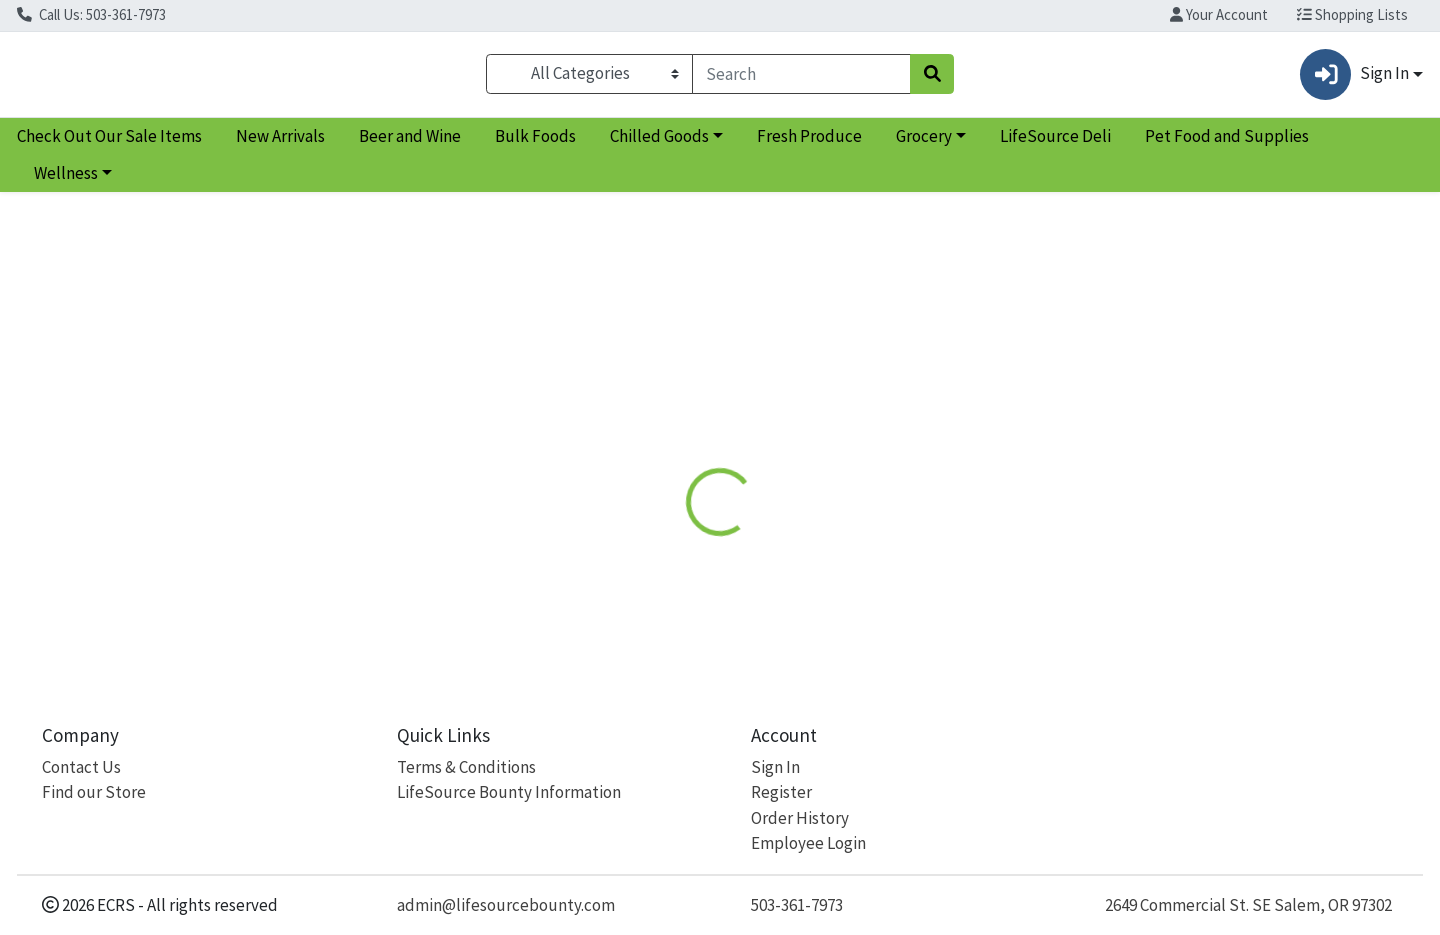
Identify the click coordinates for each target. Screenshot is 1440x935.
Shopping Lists (1352, 14)
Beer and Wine (410, 144)
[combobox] (801, 78)
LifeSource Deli (1055, 144)
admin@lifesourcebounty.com (506, 905)
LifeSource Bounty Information (509, 793)
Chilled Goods (659, 144)
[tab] (656, 434)
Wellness (66, 182)
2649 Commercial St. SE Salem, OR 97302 (1248, 905)
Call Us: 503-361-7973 (91, 14)
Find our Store (94, 793)
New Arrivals (280, 144)
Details (656, 433)
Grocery (924, 144)
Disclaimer (750, 433)
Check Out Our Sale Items (109, 144)
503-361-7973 (797, 905)
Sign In (775, 767)
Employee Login (808, 844)
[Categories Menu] (589, 78)
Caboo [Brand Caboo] (833, 535)
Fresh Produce (809, 144)
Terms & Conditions (466, 767)
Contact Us (81, 767)
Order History (800, 818)
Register (781, 793)
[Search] (801, 78)
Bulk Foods (535, 144)
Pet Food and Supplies (1227, 144)
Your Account (1219, 14)
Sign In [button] (1354, 78)
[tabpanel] (1020, 555)
